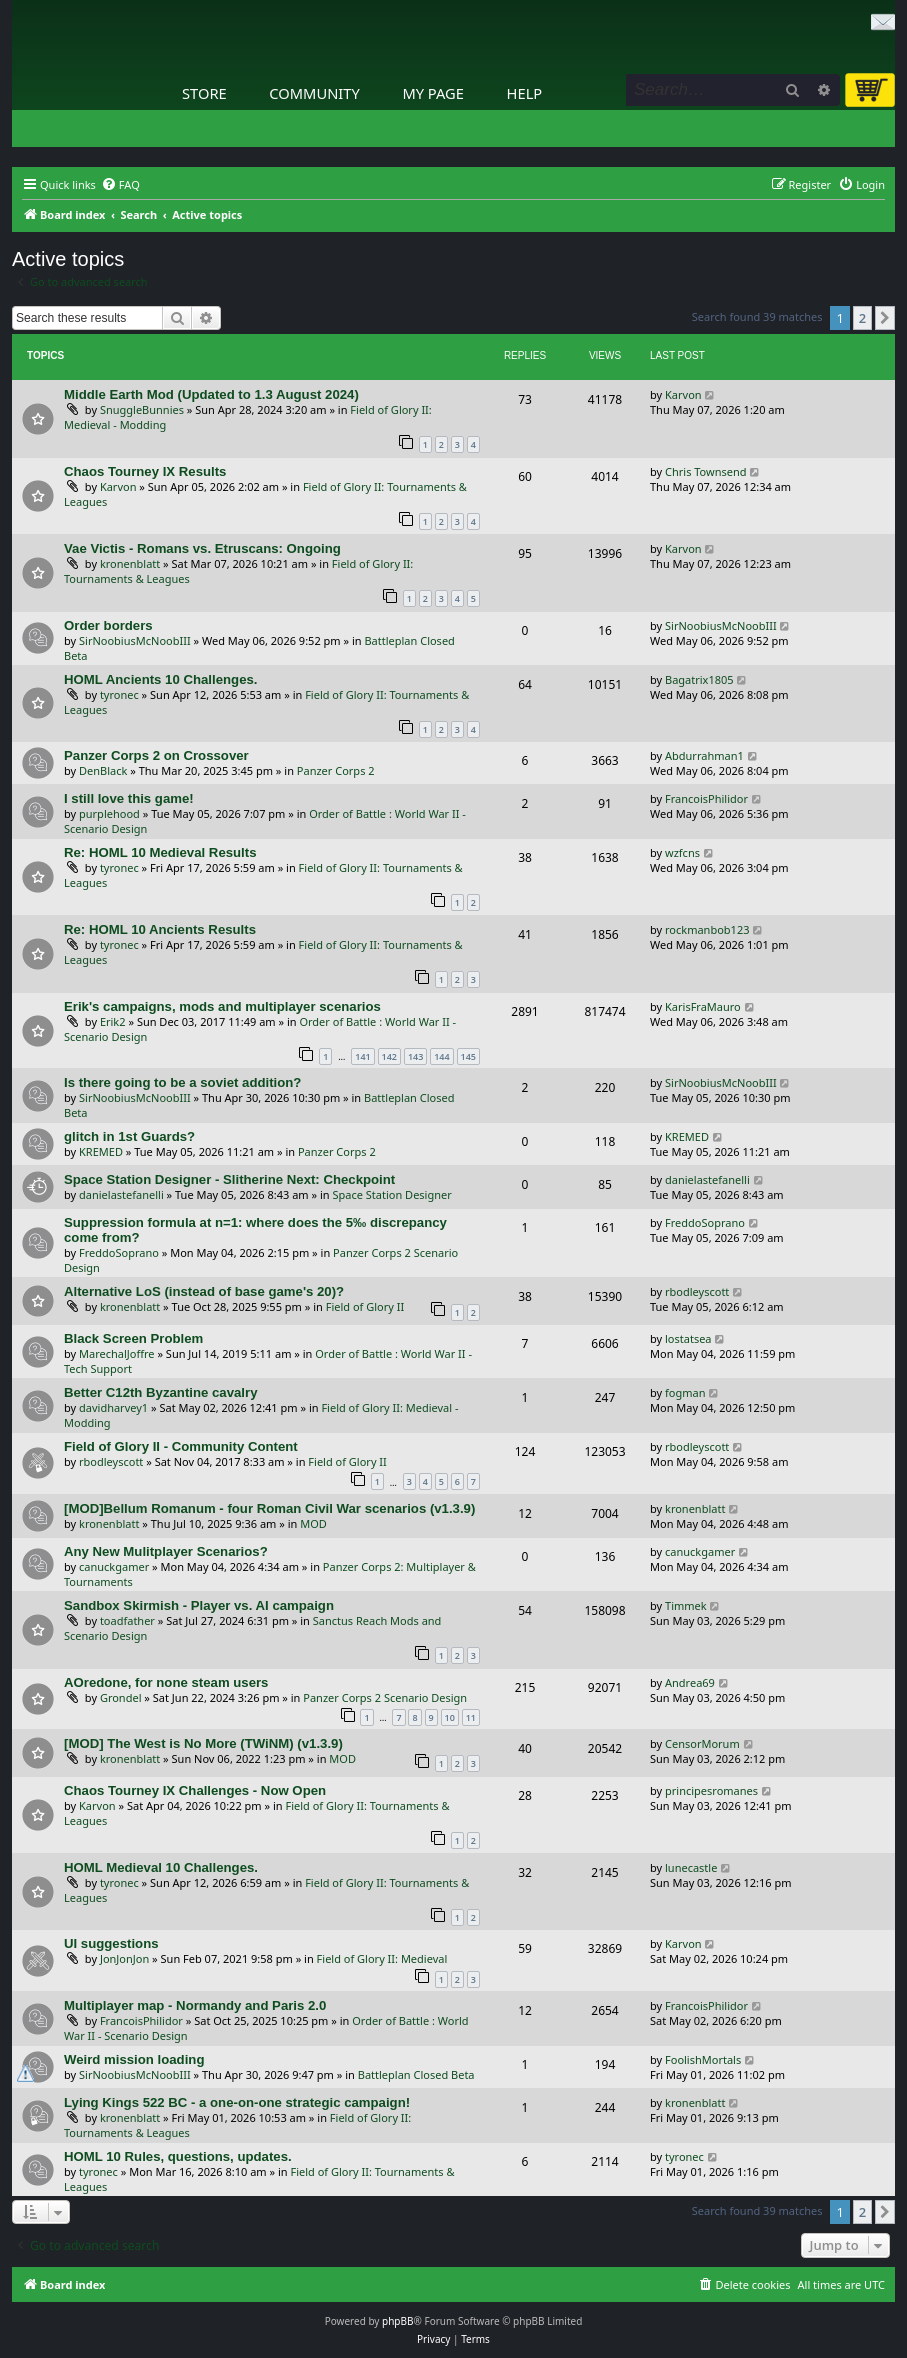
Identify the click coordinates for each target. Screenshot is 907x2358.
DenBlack (103, 770)
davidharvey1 (113, 1407)
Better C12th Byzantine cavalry (161, 1392)
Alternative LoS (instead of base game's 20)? (204, 1291)
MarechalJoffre (117, 1353)
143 (415, 1056)
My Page (433, 93)
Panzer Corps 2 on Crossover (156, 755)
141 (362, 1056)
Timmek (686, 1605)
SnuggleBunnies (142, 409)
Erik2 (113, 1021)
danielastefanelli (121, 1194)
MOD (313, 1523)
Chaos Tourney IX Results (145, 471)
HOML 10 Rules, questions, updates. (178, 2156)
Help (525, 93)
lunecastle (691, 1867)
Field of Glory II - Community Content (181, 1446)
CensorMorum (702, 1743)
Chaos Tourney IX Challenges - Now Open (195, 1790)
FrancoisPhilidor (706, 798)
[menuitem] (120, 185)
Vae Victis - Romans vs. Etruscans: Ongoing (202, 548)
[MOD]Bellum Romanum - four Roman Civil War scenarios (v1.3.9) (269, 1508)
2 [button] (862, 318)
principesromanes (711, 1790)
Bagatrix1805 (699, 679)
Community (314, 93)
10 (450, 1717)
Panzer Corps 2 (336, 770)
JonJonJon (124, 1958)
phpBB (397, 2321)
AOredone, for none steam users (166, 1682)
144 (441, 1056)
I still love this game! (129, 798)
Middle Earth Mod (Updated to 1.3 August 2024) (211, 394)
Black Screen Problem (133, 1338)
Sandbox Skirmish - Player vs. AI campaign (199, 1605)
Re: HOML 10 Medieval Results (160, 852)
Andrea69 (690, 1682)
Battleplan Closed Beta (416, 2074)
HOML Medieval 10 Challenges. (161, 1867)
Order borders (108, 625)
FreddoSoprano (119, 1252)
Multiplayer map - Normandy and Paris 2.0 (195, 2005)
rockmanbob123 (707, 929)
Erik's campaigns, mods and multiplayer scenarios (222, 1006)
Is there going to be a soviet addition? (182, 1082)
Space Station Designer (391, 1194)
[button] (885, 318)
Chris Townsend (706, 471)
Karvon (683, 394)
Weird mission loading (134, 2059)
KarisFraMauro (703, 1006)
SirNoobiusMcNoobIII (135, 640)
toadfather (127, 1620)
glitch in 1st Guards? (129, 1136)
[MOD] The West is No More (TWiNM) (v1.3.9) (203, 1743)
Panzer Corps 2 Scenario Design (385, 1697)
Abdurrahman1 (704, 755)
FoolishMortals (703, 2059)
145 (468, 1056)
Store (204, 93)
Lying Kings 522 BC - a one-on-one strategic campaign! (237, 2102)
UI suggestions (111, 1943)
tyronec (119, 694)
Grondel (121, 1697)
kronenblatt (130, 563)
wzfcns (682, 852)
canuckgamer (114, 1566)
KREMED (101, 1151)
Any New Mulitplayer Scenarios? (166, 1551)
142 (389, 1056)
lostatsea (688, 1338)
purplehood (109, 813)
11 (471, 1717)
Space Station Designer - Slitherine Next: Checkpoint (229, 1179)
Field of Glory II (365, 1306)
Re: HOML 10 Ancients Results (160, 929)
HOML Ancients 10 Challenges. (160, 679)
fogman (685, 1392)
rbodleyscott (697, 1291)
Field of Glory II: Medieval (382, 1958)
